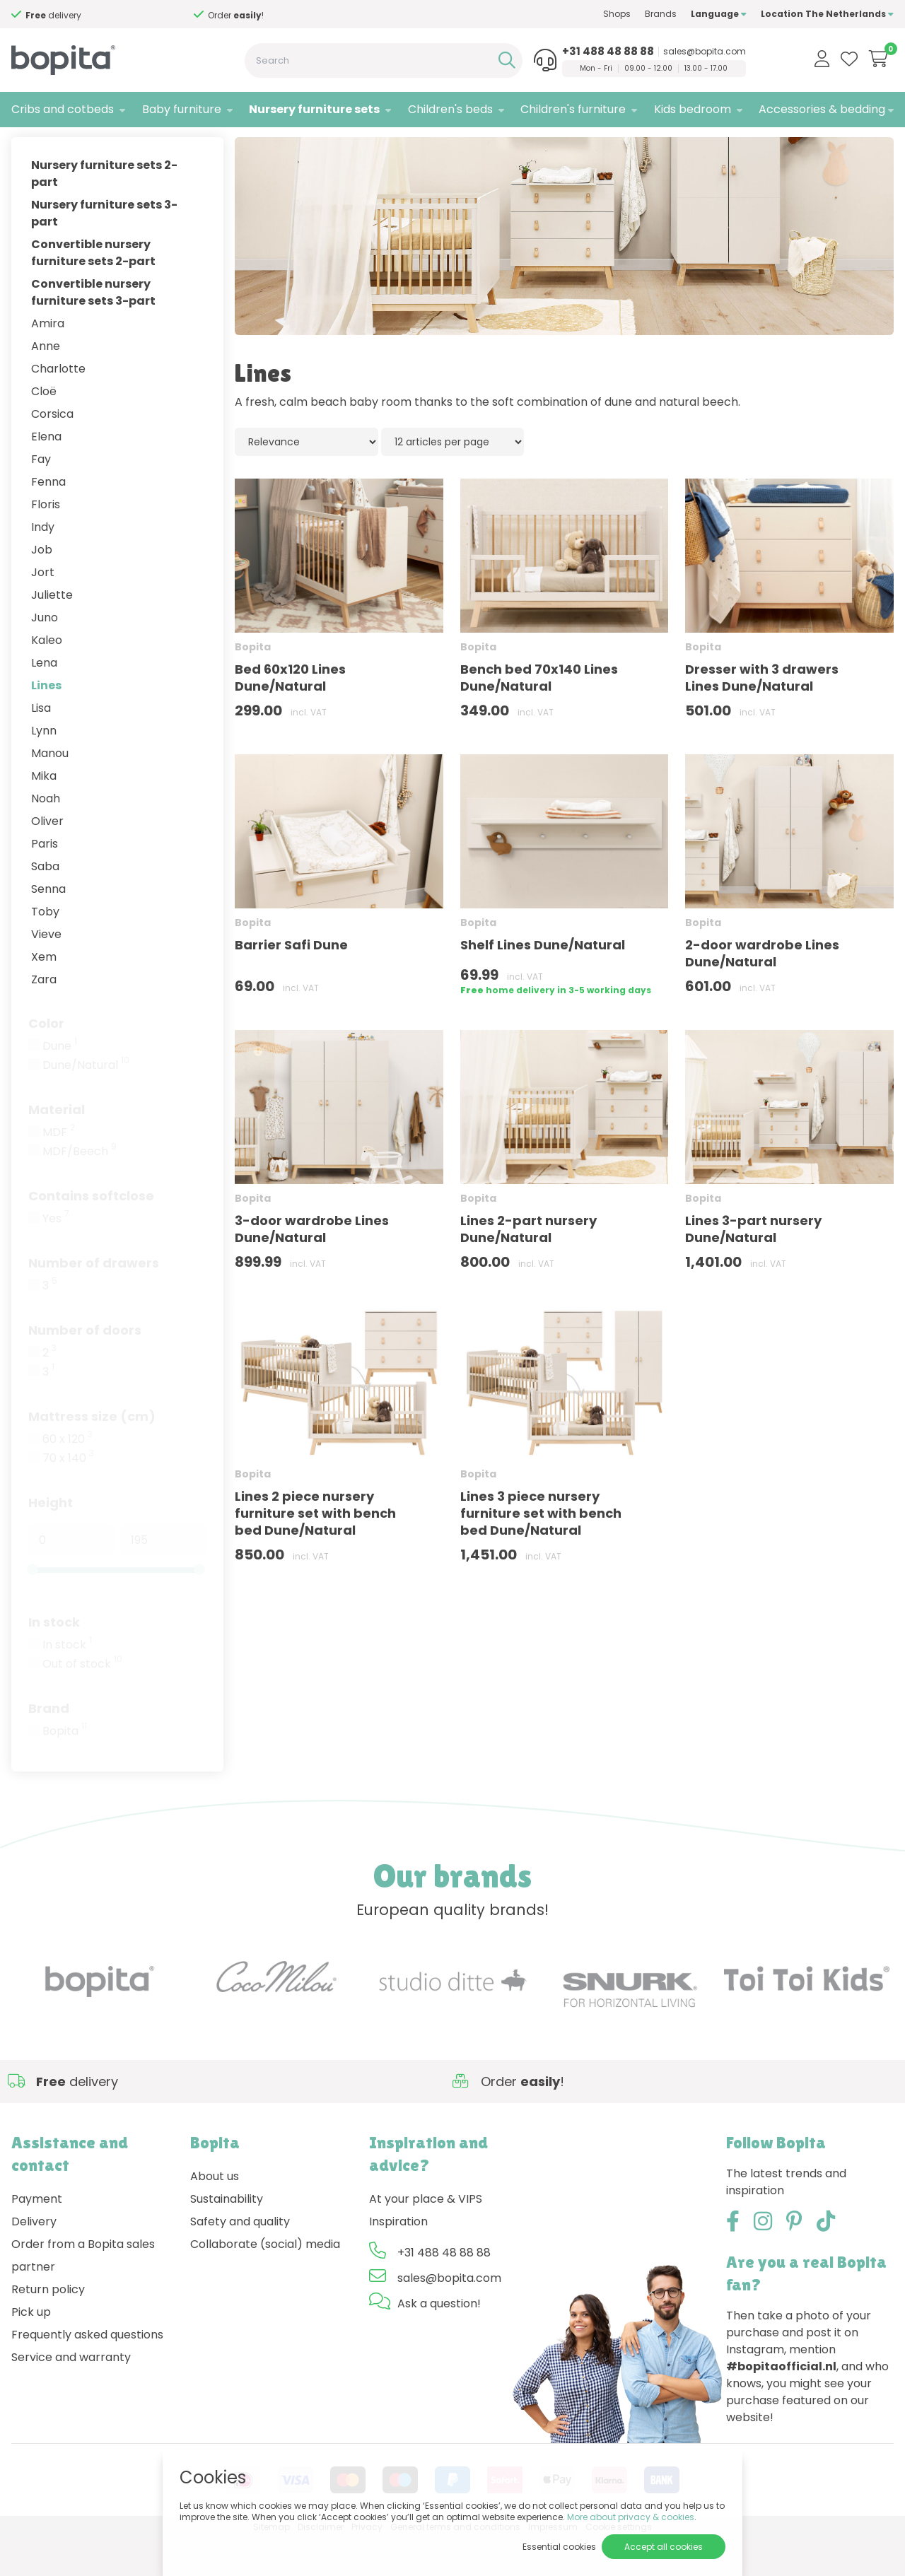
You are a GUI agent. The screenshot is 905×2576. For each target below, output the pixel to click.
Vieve (46, 972)
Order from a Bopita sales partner (83, 2292)
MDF (58, 1170)
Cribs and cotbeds (62, 109)
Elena (46, 474)
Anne (45, 383)
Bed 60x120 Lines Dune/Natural (290, 715)
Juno (44, 655)
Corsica (52, 451)
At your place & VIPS (425, 2236)
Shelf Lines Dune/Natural (542, 982)
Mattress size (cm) (92, 1454)
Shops (617, 14)
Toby (45, 949)
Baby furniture (181, 109)
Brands (661, 14)
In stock (54, 1659)
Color (46, 1061)
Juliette (52, 632)
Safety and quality (240, 2259)
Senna (48, 926)
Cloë (44, 429)
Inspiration (398, 2259)
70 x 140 (68, 1496)
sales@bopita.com (704, 51)
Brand (48, 1746)
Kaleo (46, 677)
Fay (41, 496)
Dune (59, 1084)
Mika (44, 813)
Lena (44, 700)
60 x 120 (67, 1477)
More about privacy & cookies (630, 2517)
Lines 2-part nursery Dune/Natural (528, 1266)
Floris (45, 542)
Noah (45, 836)
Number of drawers (93, 1300)
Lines (46, 723)
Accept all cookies (663, 2547)
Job (41, 587)
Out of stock (82, 1701)
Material (56, 1147)
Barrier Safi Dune (291, 982)
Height (50, 1540)
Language (719, 14)
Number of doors (84, 1367)
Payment (36, 2236)
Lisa (41, 745)
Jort (42, 610)
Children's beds (450, 109)
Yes (55, 1256)
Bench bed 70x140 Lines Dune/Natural (539, 715)
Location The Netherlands (827, 14)
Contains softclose (91, 1233)
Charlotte (58, 406)
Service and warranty (71, 2395)
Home (25, 145)
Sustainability (226, 2236)
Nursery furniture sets (314, 109)
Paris (44, 881)
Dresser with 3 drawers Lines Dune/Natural (762, 715)
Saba (45, 904)
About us (214, 2214)
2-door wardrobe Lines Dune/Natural (762, 990)
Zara (44, 1017)
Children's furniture (573, 109)
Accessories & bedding (822, 109)
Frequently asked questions (87, 2372)
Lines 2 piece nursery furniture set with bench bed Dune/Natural (315, 1550)
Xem (44, 994)
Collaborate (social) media (265, 2281)
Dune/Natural (85, 1103)
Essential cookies (559, 2547)
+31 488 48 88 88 (608, 51)
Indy (42, 564)
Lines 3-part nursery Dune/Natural (753, 1266)
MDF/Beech (79, 1189)
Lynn (44, 768)
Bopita (64, 1769)
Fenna (48, 519)
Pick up (31, 2349)
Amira (47, 361)
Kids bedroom (692, 109)
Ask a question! (439, 2341)
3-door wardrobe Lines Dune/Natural (312, 1266)
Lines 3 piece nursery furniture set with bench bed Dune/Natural (540, 1550)
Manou (50, 791)
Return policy (48, 2327)
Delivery (34, 2259)
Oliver (47, 858)
